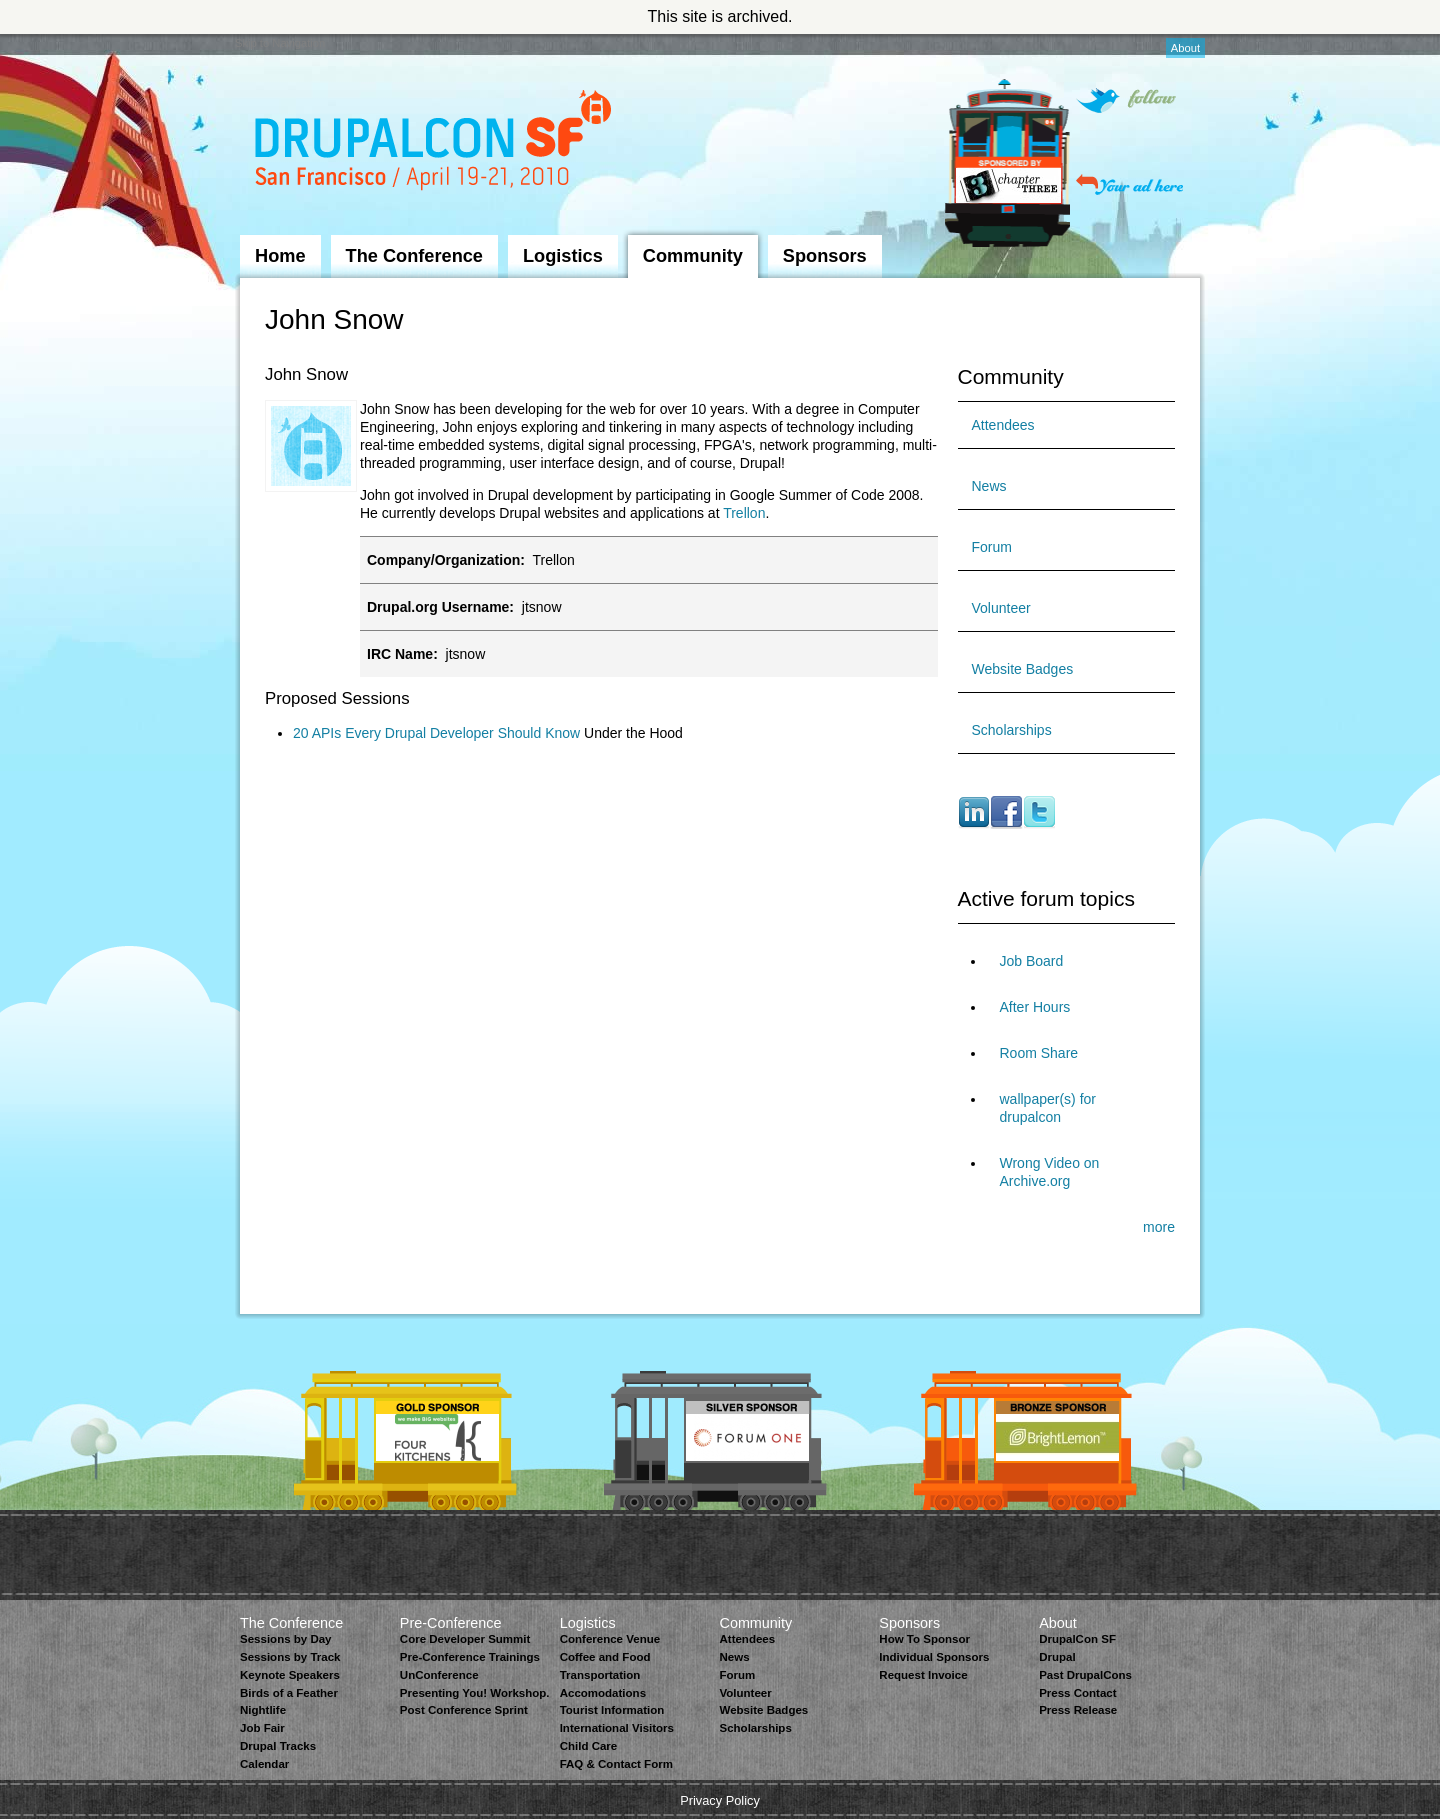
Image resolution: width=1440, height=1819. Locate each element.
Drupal (1057, 1657)
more (1159, 1227)
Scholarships (1012, 730)
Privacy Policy (720, 1800)
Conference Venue (610, 1639)
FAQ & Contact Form (616, 1764)
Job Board (1032, 961)
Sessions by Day (286, 1639)
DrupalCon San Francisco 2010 (435, 143)
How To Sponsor (924, 1639)
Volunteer (1001, 608)
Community (693, 256)
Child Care (589, 1746)
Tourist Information (612, 1710)
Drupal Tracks (278, 1746)
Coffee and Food (605, 1657)
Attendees (1003, 425)
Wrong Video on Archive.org (1050, 1172)
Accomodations (603, 1693)
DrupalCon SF (1077, 1639)
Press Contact (1077, 1693)
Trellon (744, 513)
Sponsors (825, 256)
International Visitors (617, 1728)
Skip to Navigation (280, 43)
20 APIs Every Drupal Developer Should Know (436, 733)
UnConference (439, 1675)
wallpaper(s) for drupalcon (1048, 1108)
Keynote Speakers (290, 1675)
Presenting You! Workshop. (475, 1693)
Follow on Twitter (1126, 100)
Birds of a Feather (289, 1693)
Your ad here (1129, 184)
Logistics (563, 256)
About (1185, 48)
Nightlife (263, 1710)
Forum (992, 547)
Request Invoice (923, 1675)
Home (280, 256)
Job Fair (262, 1728)
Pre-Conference (451, 1623)
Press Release (1078, 1710)
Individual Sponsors (934, 1657)
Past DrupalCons (1085, 1675)
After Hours (1035, 1007)
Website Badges (1023, 669)
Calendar (264, 1764)
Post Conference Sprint (464, 1710)
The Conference (414, 256)
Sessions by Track (290, 1657)
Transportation (600, 1675)
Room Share (1039, 1053)
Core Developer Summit (465, 1639)
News (989, 486)
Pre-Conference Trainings (470, 1657)
